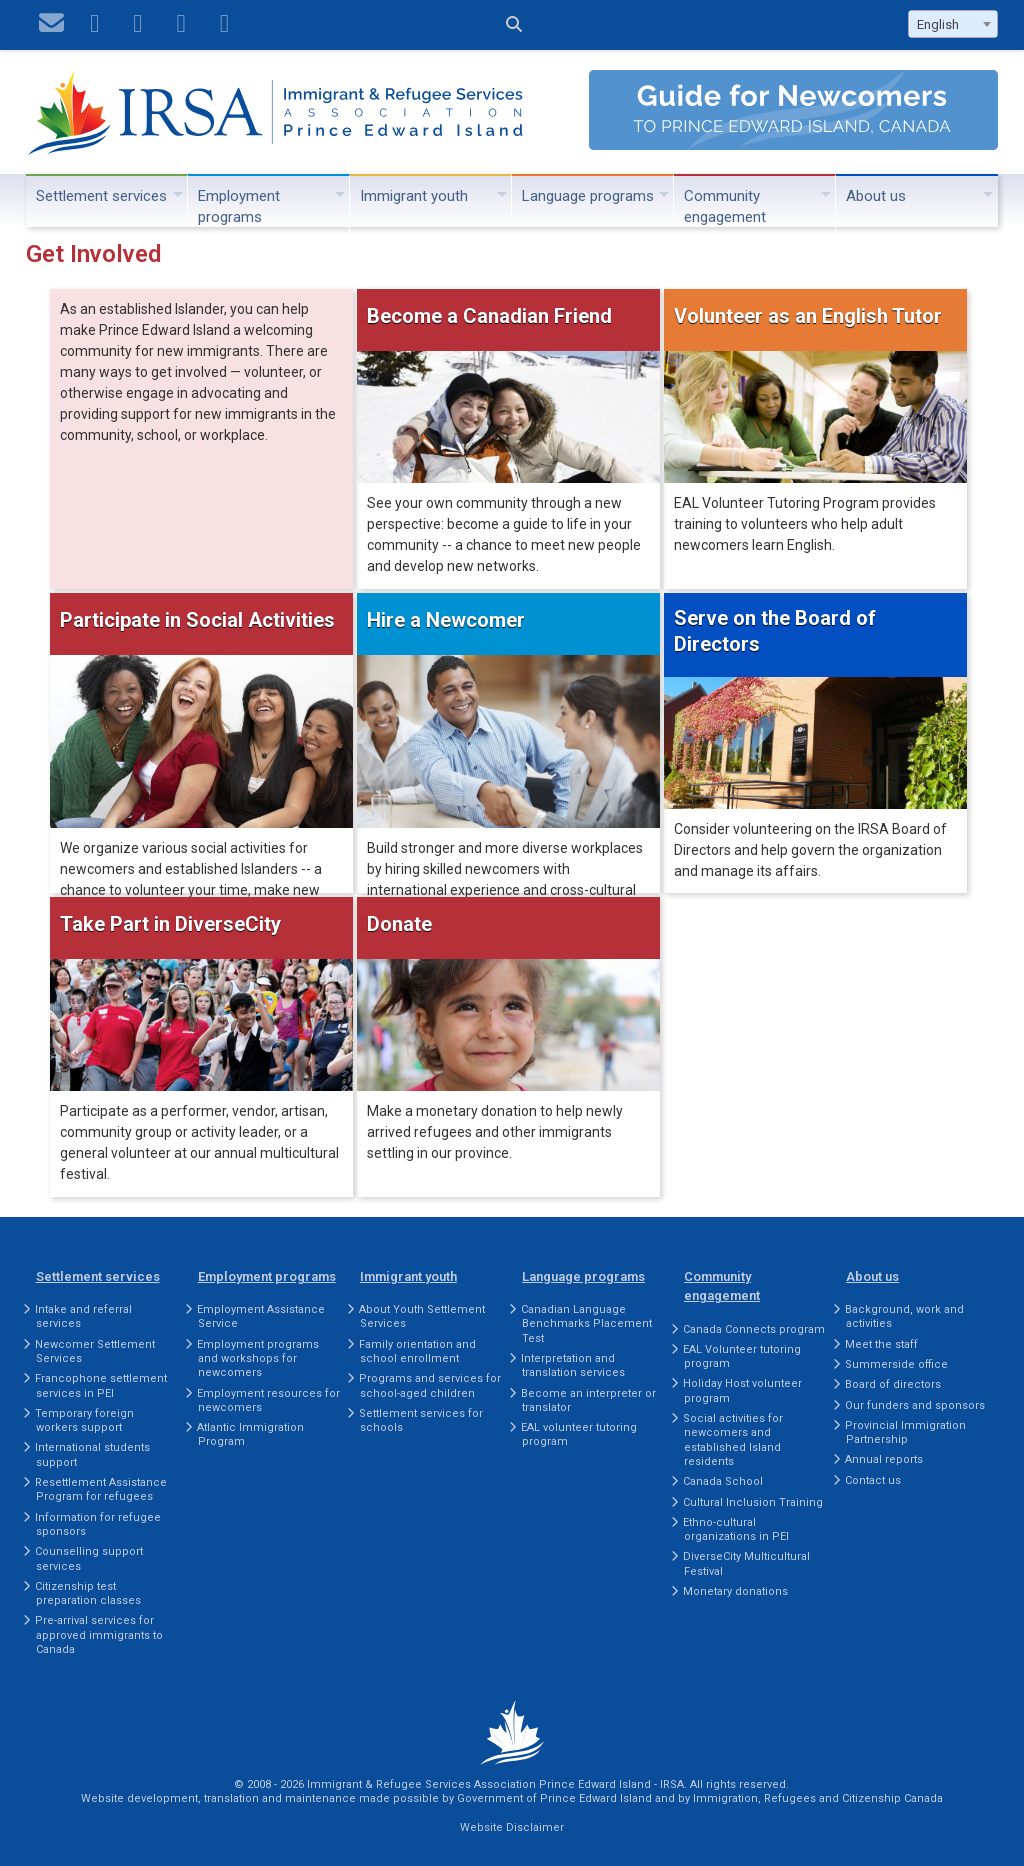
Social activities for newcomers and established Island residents (733, 1440)
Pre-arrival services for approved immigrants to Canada (99, 1635)
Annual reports (884, 1459)
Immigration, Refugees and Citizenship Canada (818, 1798)
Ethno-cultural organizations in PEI (736, 1529)
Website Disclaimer (512, 1827)
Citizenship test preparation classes (88, 1593)
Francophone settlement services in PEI (101, 1385)
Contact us (873, 1480)
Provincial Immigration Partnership (905, 1432)
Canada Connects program (754, 1329)
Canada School (723, 1481)
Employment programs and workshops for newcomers (258, 1359)
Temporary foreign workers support (84, 1420)
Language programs (588, 196)
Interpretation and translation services (573, 1365)
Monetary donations (735, 1591)
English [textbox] (938, 24)
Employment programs (239, 206)
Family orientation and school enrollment (417, 1351)
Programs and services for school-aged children (430, 1385)
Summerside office (896, 1364)
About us (876, 196)
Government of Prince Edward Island (554, 1798)
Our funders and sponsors (915, 1405)
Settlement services (101, 196)
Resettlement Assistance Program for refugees (101, 1489)
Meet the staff (881, 1344)
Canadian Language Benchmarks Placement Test (586, 1324)
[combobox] (953, 24)
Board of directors (893, 1384)
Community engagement (725, 206)
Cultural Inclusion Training (753, 1502)
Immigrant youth (414, 196)
